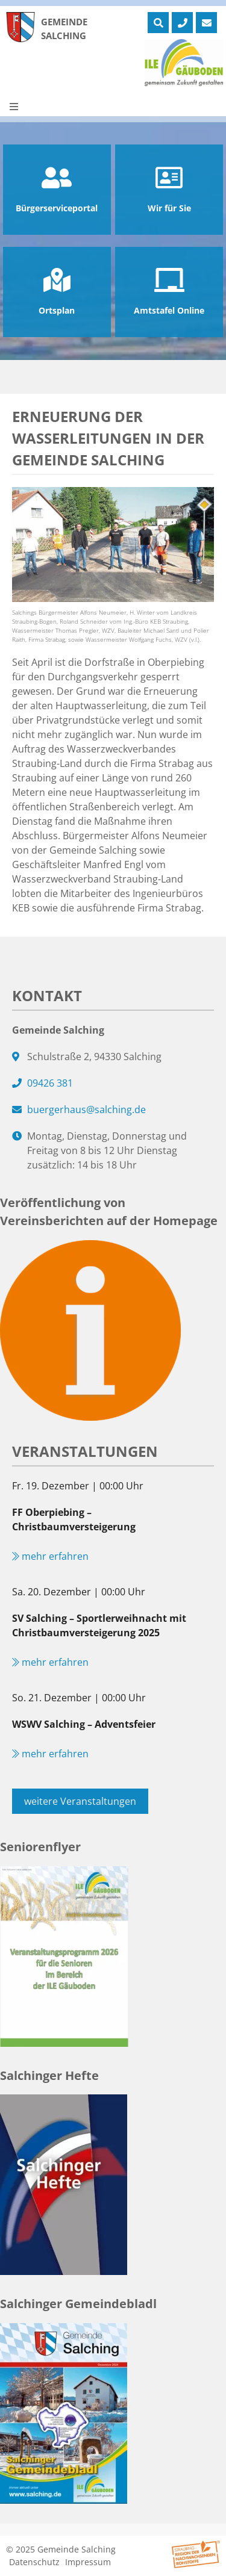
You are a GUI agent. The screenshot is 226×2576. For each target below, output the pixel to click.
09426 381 (50, 1083)
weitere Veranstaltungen (80, 1801)
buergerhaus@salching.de (86, 1109)
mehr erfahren (50, 1556)
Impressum (88, 2562)
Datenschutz (34, 2562)
